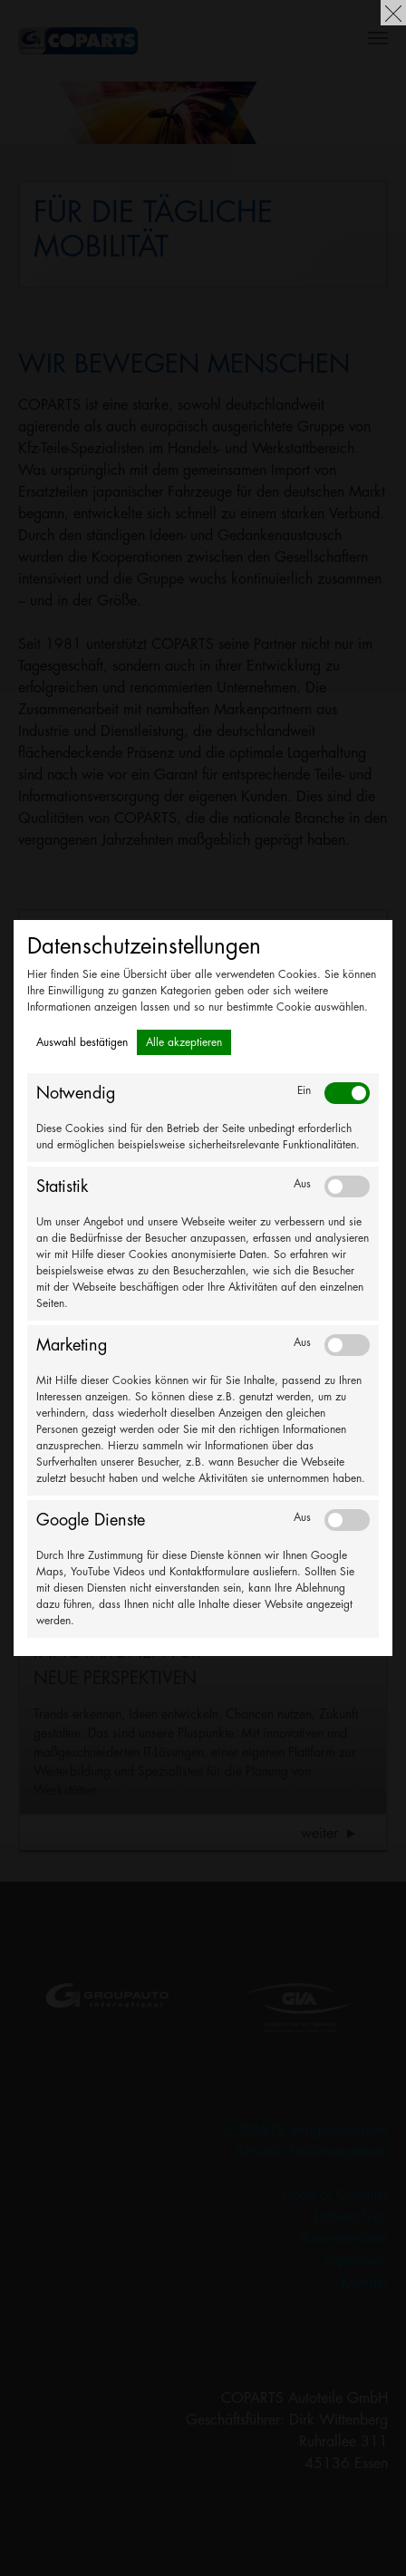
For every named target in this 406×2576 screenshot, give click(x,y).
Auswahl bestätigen (82, 1042)
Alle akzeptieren (184, 1042)
